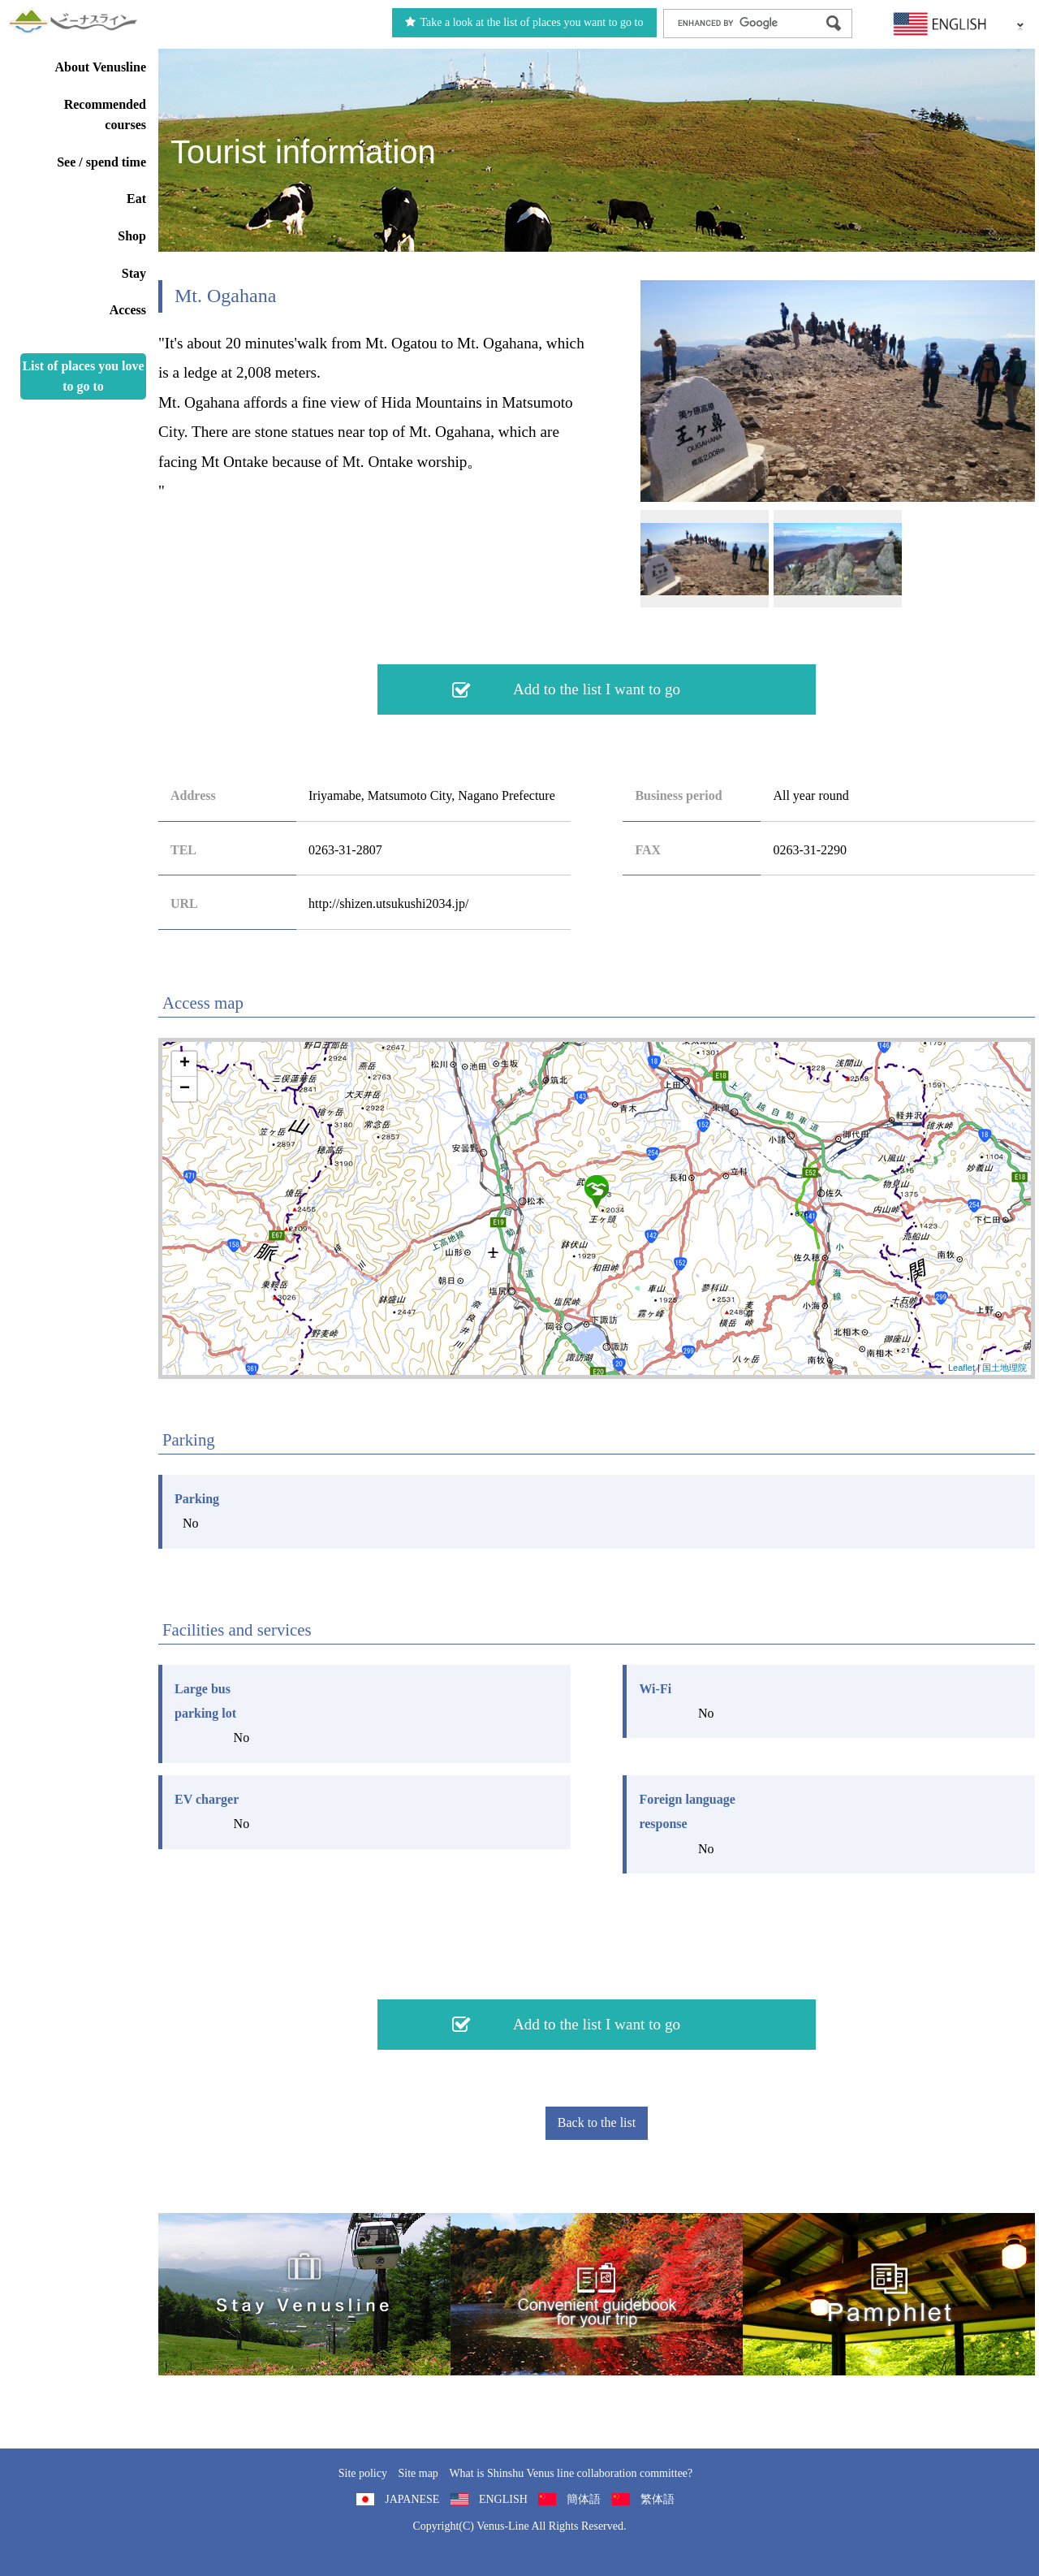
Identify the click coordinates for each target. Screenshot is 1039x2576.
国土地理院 (1004, 1367)
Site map (418, 2473)
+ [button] (184, 1064)
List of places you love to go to (83, 376)
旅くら (304, 2294)
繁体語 (657, 2499)
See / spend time (101, 162)
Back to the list (597, 2122)
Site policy (362, 2473)
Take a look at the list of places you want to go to (524, 22)
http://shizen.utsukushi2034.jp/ (388, 903)
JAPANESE (412, 2499)
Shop (132, 236)
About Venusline (101, 67)
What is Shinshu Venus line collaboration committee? (570, 2473)
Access (128, 310)
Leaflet (961, 1367)
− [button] (184, 1089)
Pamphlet (889, 2294)
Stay (134, 273)
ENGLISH (503, 2499)
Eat (136, 198)
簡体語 (584, 2499)
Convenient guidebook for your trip (597, 2294)
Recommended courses (105, 114)
